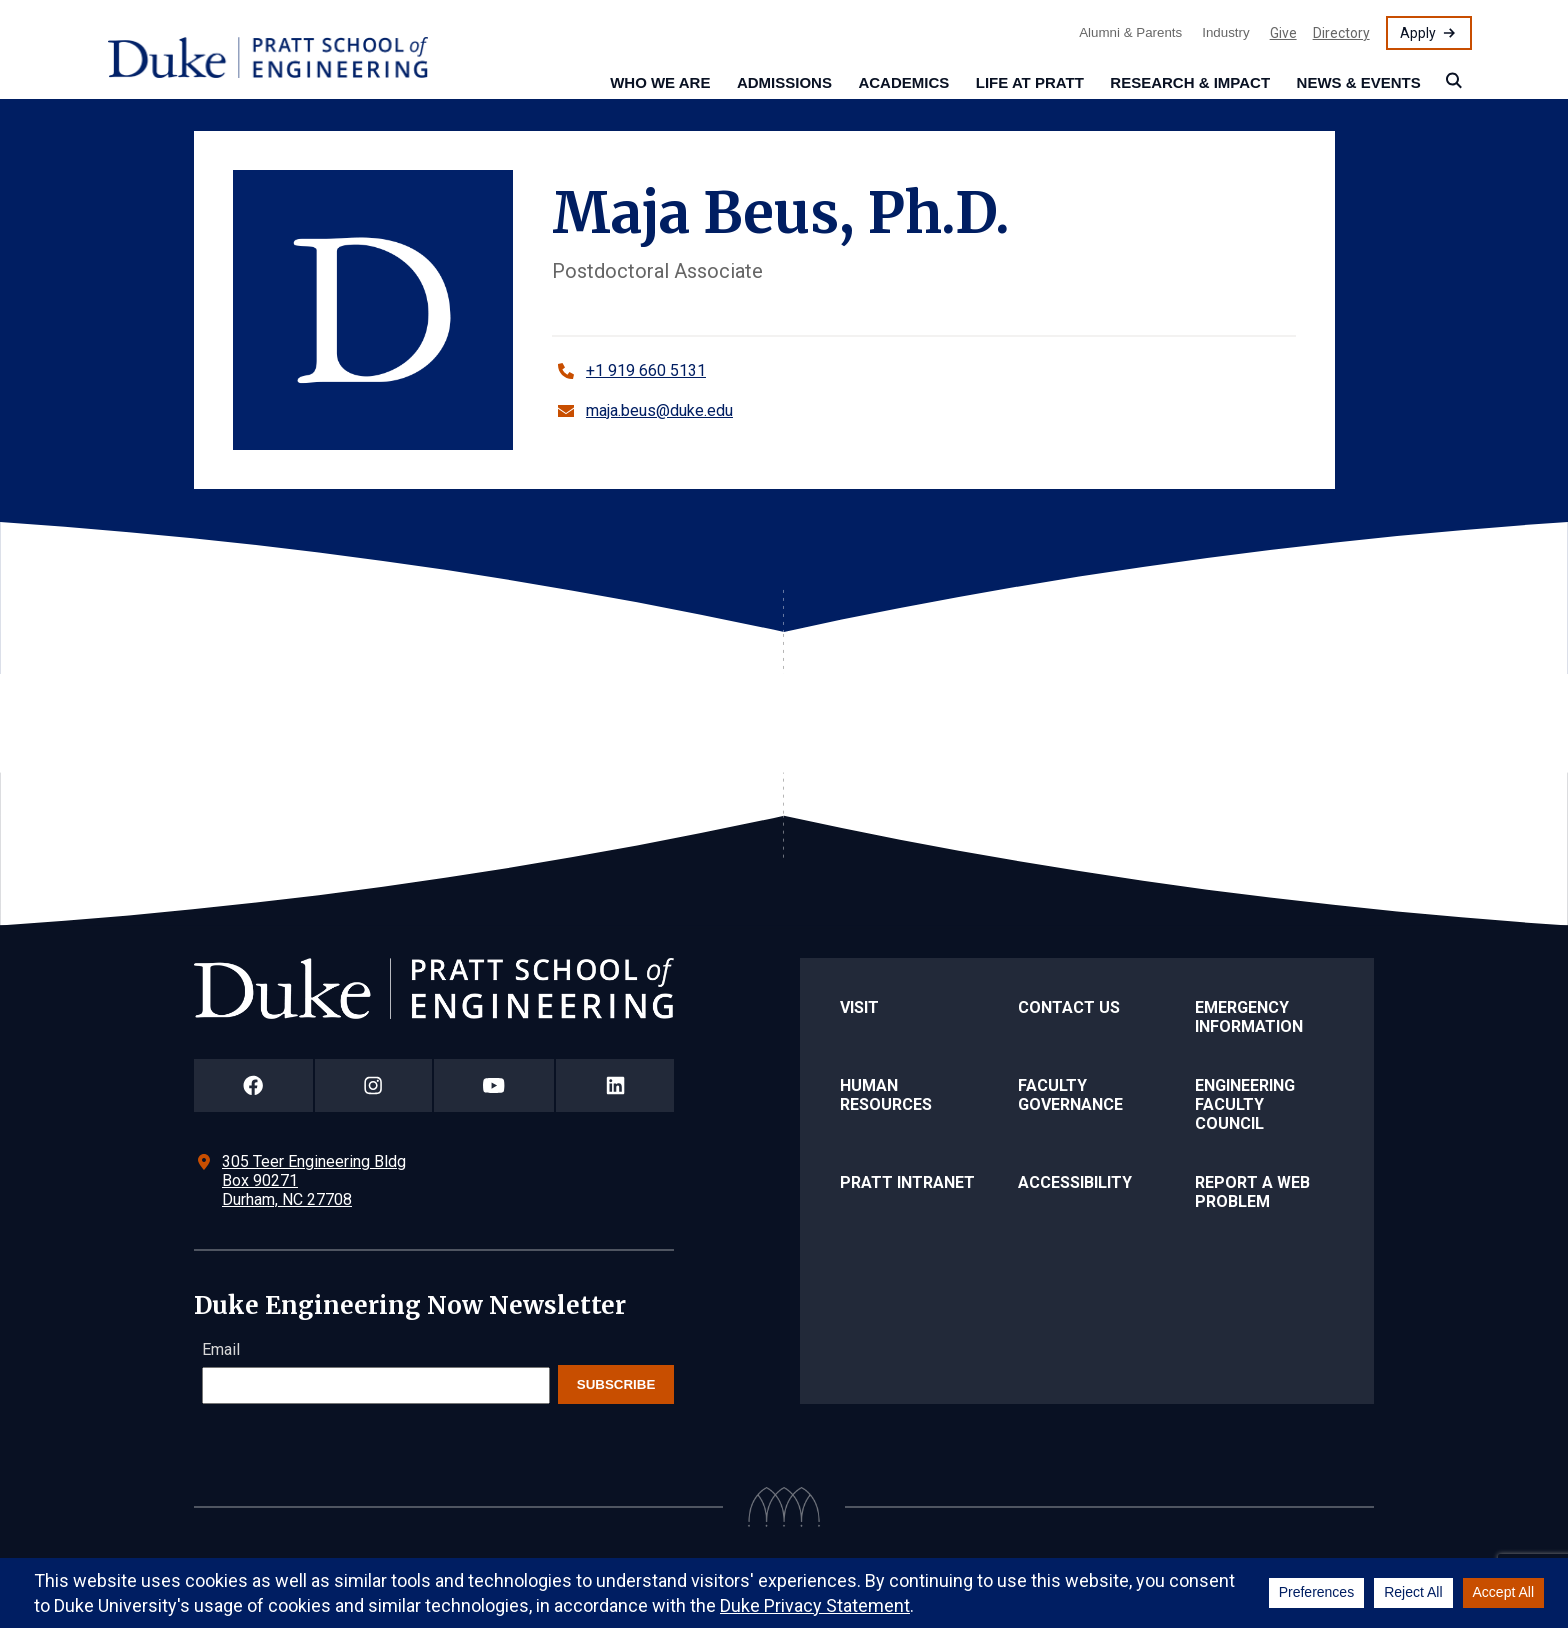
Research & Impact (1190, 82)
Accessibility (1075, 1182)
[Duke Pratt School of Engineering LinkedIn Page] (615, 1085)
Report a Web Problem (1252, 1192)
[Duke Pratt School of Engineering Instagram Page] (373, 1085)
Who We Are (660, 82)
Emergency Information (1249, 1017)
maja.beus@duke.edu (659, 410)
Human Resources (886, 1095)
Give (1283, 33)
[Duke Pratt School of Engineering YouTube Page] (494, 1085)
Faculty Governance (1070, 1095)
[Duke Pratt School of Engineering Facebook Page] (253, 1085)
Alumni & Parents (1130, 32)
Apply (1418, 33)
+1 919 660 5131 (646, 370)
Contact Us (1069, 1007)
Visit (859, 1007)
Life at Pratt (1030, 82)
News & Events (1359, 82)
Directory (1341, 33)
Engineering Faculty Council (1245, 1104)
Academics (903, 82)
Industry (1225, 32)
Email (221, 1349)
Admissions (784, 82)
